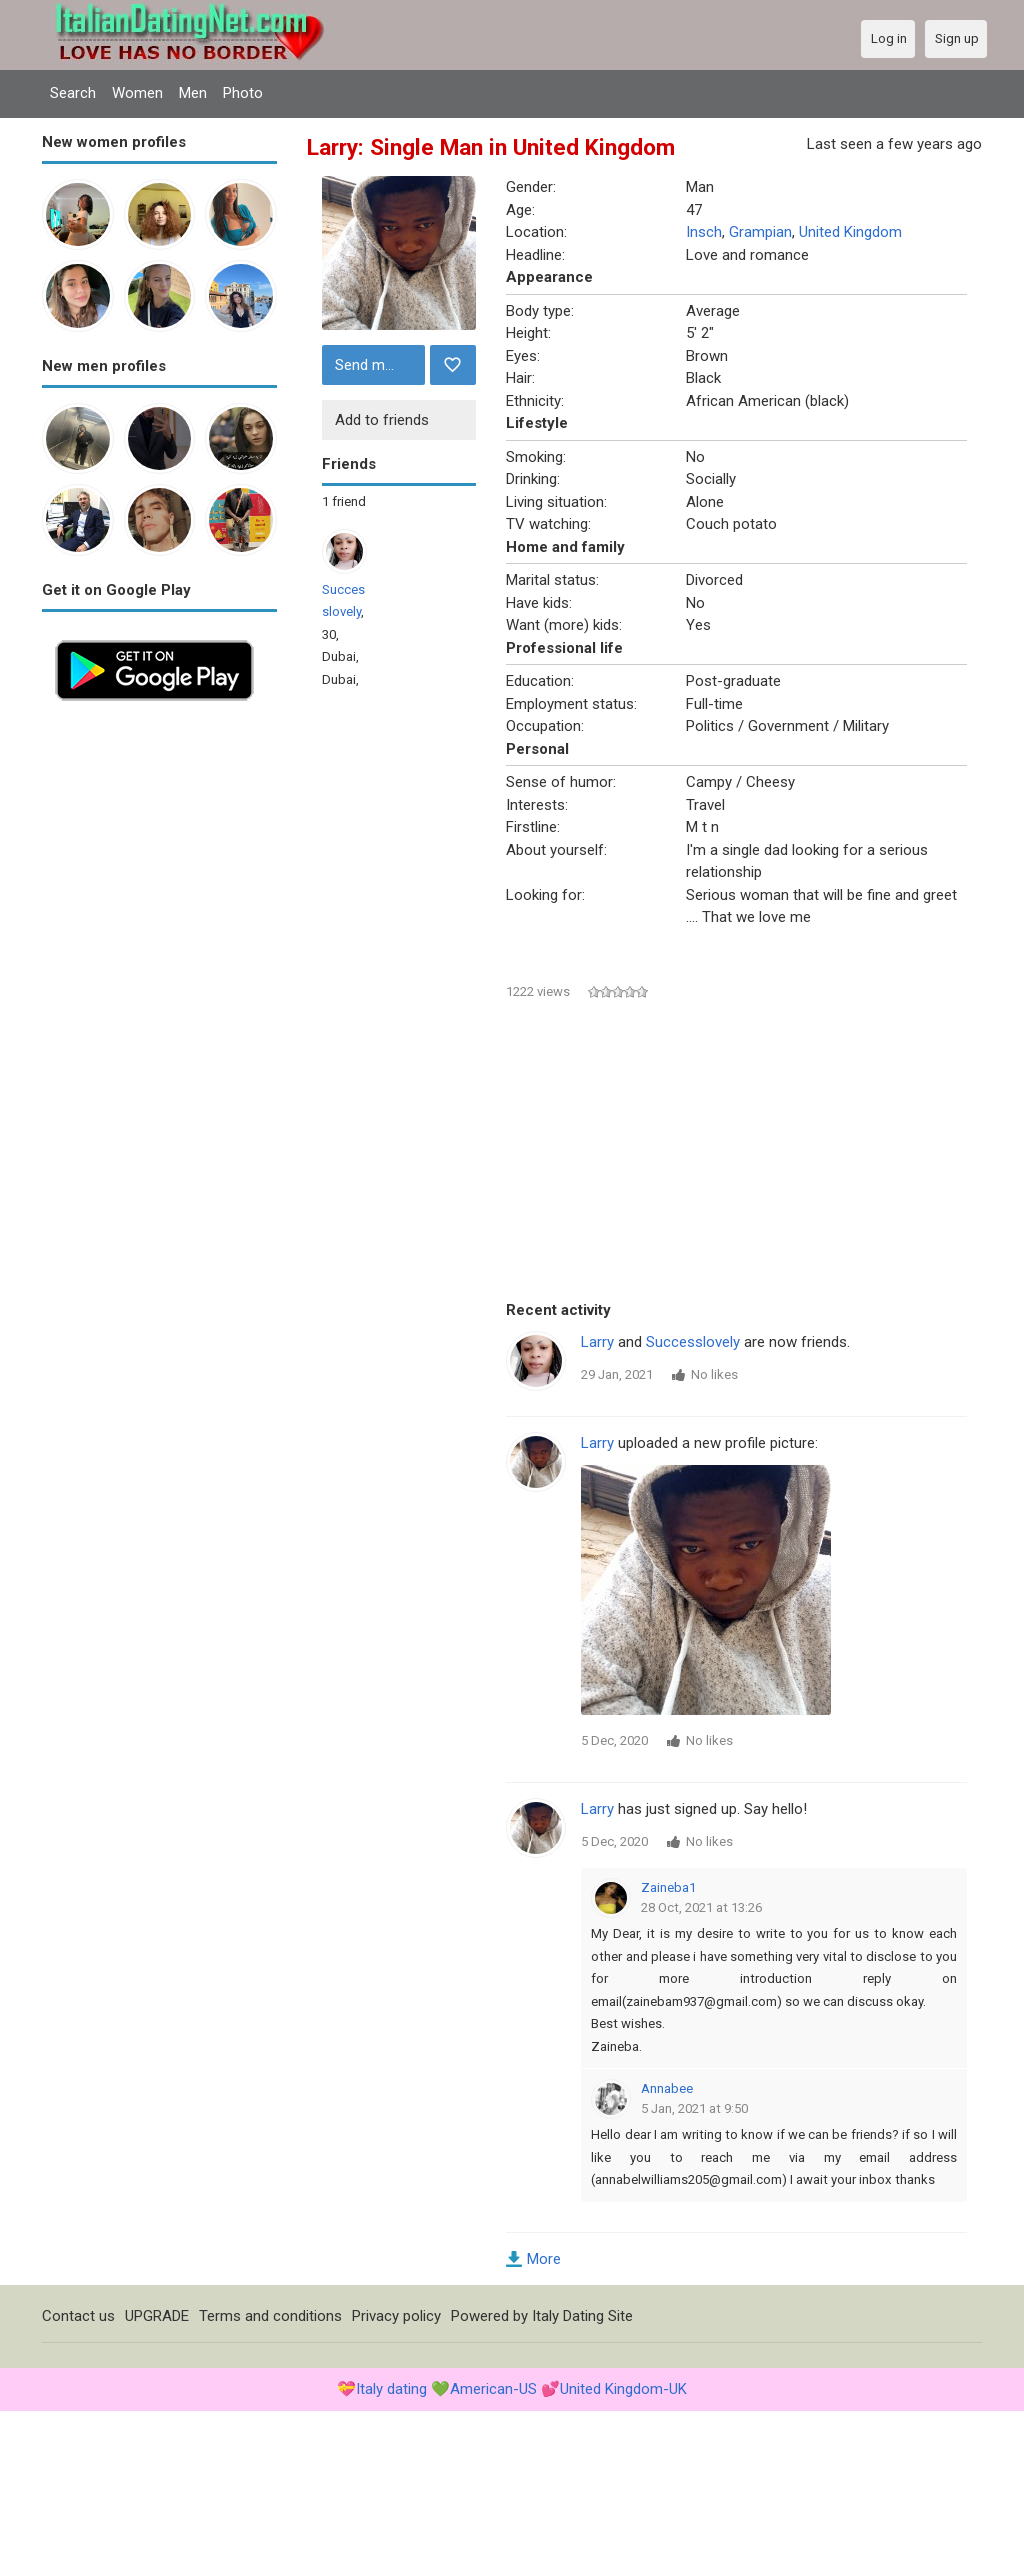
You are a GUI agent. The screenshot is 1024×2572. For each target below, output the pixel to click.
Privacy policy (396, 2316)
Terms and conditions (270, 2316)
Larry (597, 1342)
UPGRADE (157, 2316)
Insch (704, 232)
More (544, 2259)
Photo (243, 93)
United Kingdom (850, 232)
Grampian (760, 232)
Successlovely (693, 1342)
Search (73, 93)
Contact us (78, 2316)
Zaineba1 (668, 1887)
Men (193, 93)
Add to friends (382, 420)
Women (137, 93)
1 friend (344, 501)
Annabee (667, 2088)
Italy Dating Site (582, 2316)
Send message (378, 365)
